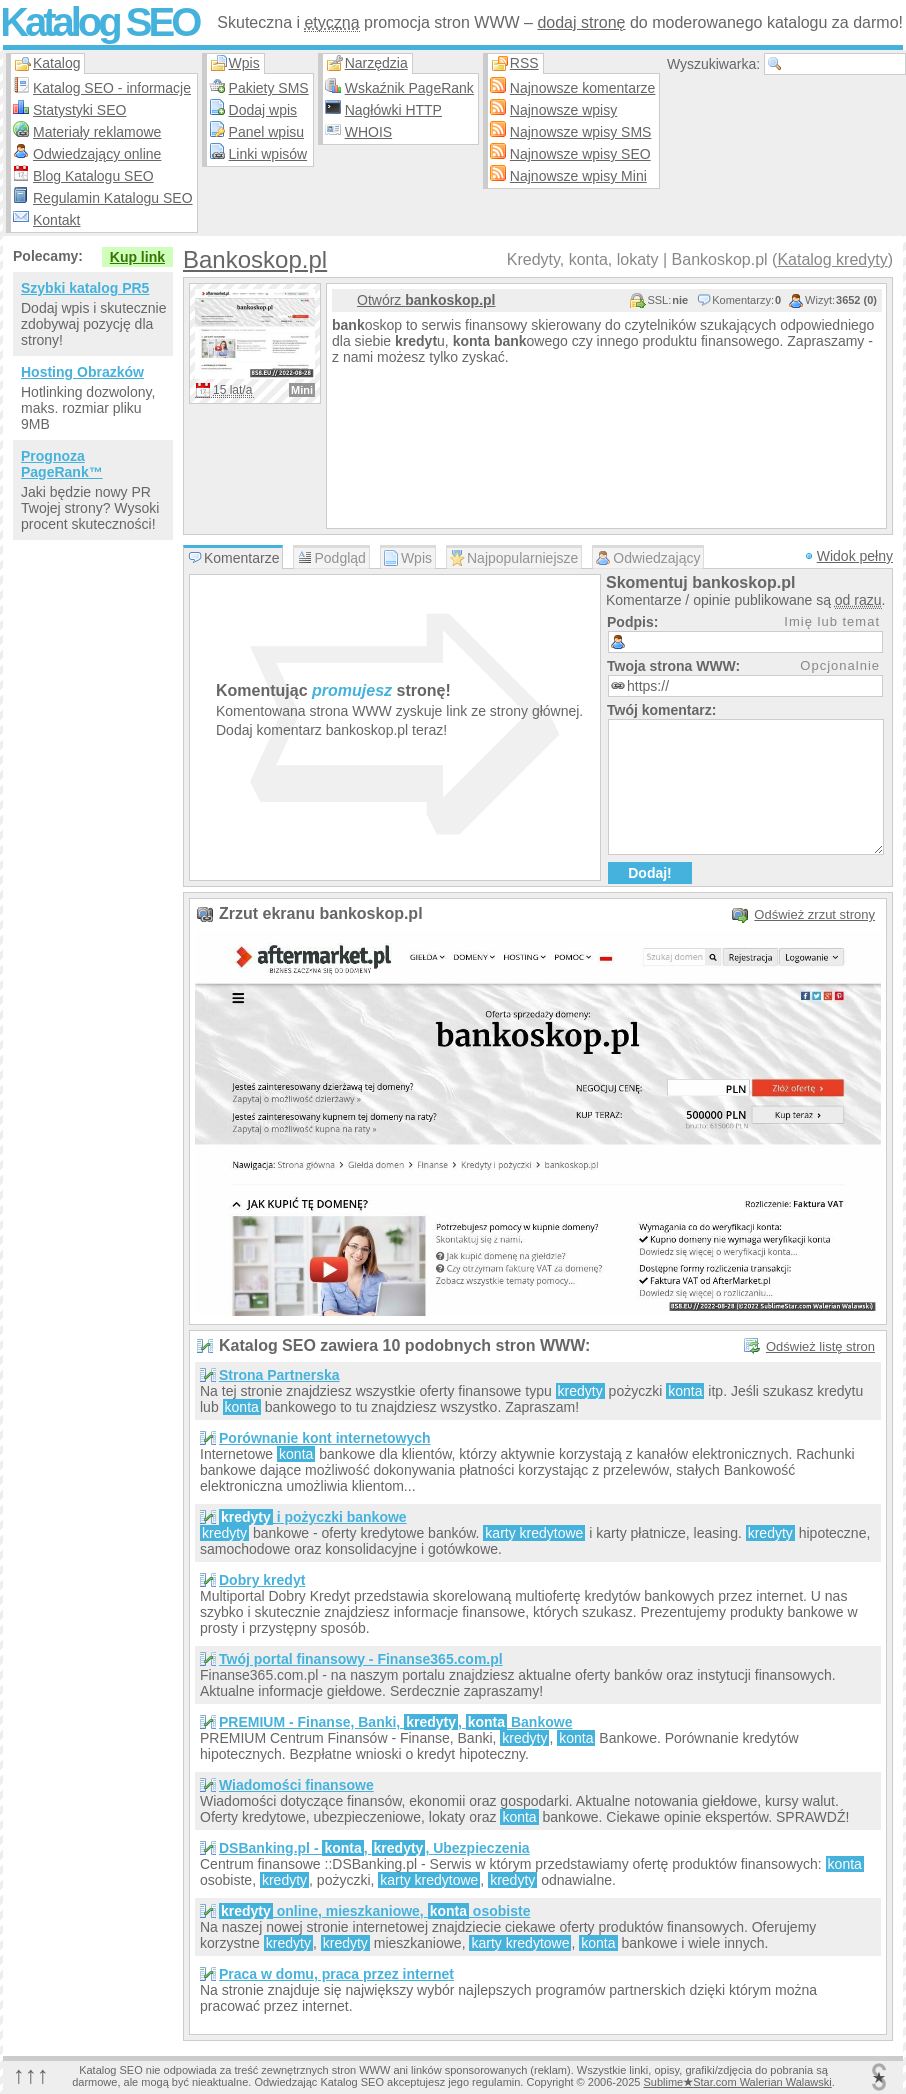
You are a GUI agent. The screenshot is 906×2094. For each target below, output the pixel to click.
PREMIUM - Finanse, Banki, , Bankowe (395, 1722)
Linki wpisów (268, 154)
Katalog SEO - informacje (112, 88)
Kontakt (56, 220)
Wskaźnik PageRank (409, 88)
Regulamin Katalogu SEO (113, 198)
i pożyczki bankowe (313, 1517)
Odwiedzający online (97, 154)
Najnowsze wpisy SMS (581, 132)
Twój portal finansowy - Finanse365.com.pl (361, 1659)
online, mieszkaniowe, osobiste (374, 1911)
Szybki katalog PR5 (85, 288)
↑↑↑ (31, 2074)
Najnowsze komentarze (583, 88)
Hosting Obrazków (82, 372)
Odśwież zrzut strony (814, 914)
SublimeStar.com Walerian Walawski (737, 2082)
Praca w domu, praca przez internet (336, 1974)
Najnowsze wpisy (563, 110)
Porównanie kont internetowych (325, 1438)
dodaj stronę (581, 22)
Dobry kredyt (262, 1580)
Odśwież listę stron (820, 1346)
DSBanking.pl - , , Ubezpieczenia (374, 1848)
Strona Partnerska (279, 1375)
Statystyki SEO (79, 110)
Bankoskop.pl (255, 259)
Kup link (137, 257)
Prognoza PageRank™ (62, 464)
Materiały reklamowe (97, 132)
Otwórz (426, 300)
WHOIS (368, 132)
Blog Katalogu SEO (93, 176)
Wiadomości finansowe (296, 1785)
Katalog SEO (99, 22)
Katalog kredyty (832, 259)
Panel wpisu (267, 132)
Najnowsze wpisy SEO (580, 154)
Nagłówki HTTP (393, 110)
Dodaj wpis (263, 110)
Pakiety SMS (269, 88)
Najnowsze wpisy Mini (578, 176)
